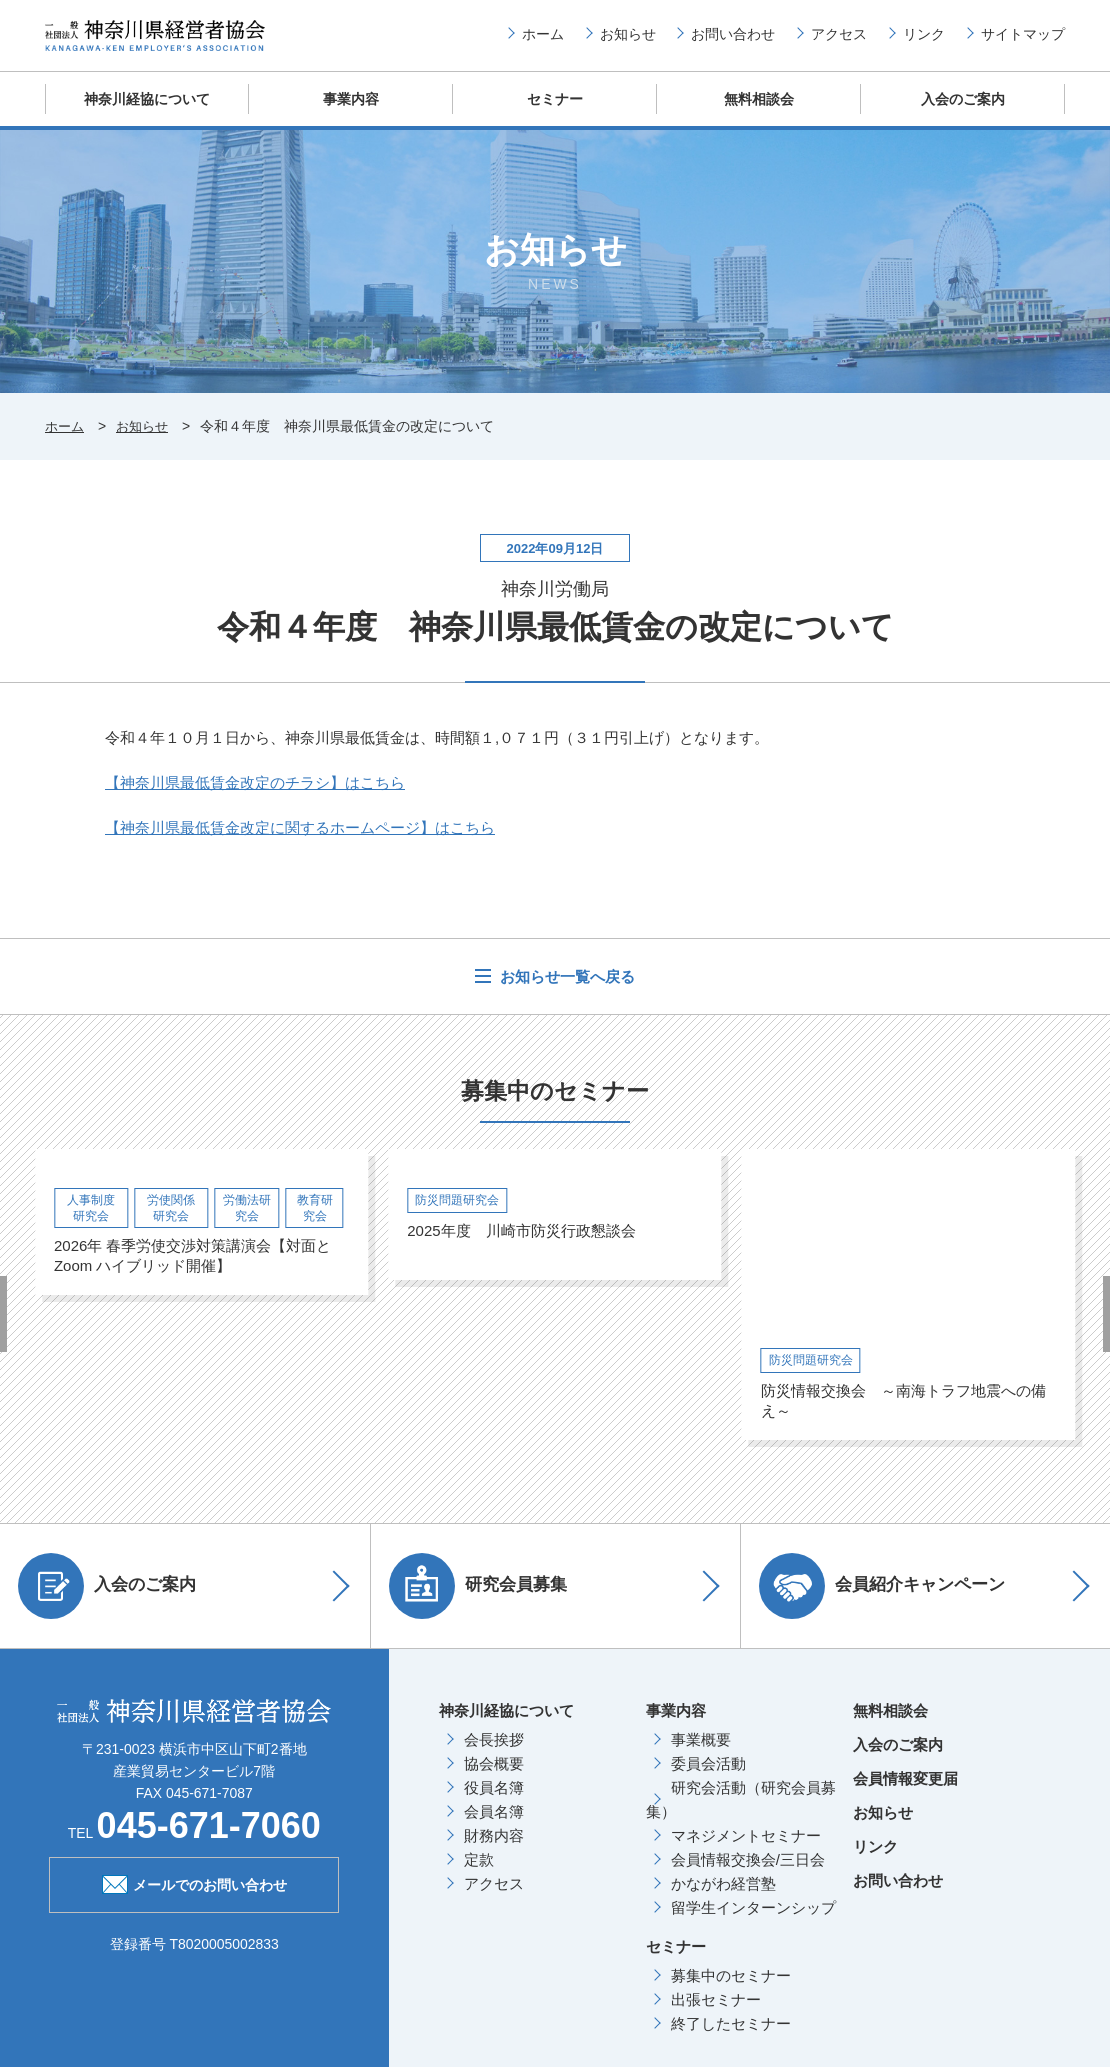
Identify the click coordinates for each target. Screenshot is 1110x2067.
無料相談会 (759, 114)
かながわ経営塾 (723, 1898)
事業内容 (351, 114)
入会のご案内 (963, 114)
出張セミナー (716, 2014)
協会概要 (494, 1778)
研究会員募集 (485, 1601)
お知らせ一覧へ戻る (565, 992)
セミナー (555, 114)
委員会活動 (708, 1778)
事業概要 (701, 1754)
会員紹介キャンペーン (889, 1601)
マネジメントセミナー (746, 1850)
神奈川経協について (147, 114)
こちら (255, 798)
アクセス (839, 41)
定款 (479, 1874)
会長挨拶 (494, 1754)
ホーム (543, 41)
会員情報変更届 (905, 1793)
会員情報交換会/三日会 (748, 1874)
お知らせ (628, 41)
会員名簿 (494, 1826)
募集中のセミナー (731, 1990)
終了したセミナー (731, 2038)
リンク (924, 41)
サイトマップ (1023, 41)
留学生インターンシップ (753, 1922)
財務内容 (494, 1850)
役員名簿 (494, 1802)
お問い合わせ (733, 41)
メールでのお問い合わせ (194, 1898)
